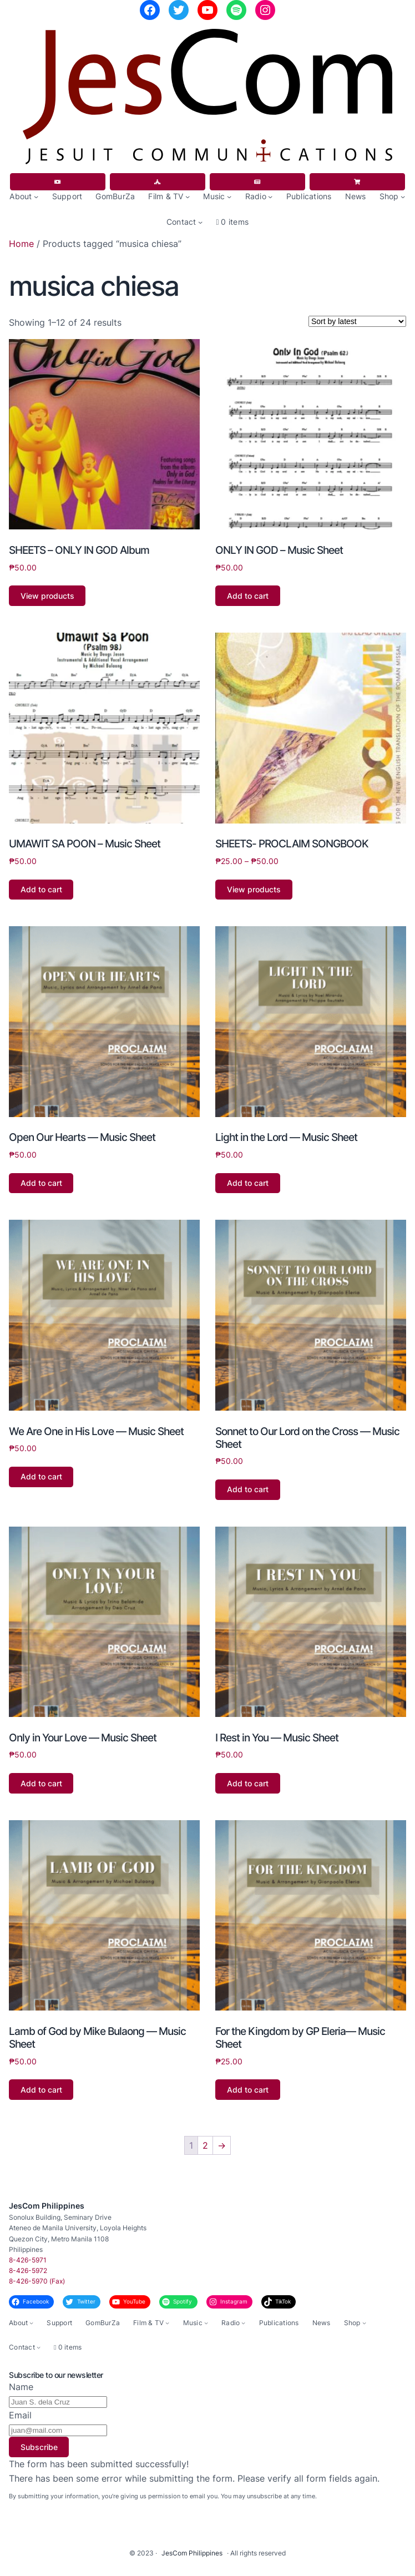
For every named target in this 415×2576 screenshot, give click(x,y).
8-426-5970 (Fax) (37, 2281)
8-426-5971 (28, 2260)
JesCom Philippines (46, 2205)
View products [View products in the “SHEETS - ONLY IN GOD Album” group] (47, 595)
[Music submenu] (229, 196)
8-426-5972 (28, 2270)
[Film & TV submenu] (187, 196)
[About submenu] (36, 196)
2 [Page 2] (205, 2145)
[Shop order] (357, 321)
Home (21, 243)
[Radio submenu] (270, 196)
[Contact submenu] (200, 222)
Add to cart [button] (248, 595)
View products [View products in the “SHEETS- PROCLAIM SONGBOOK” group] (254, 889)
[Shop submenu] (403, 196)
